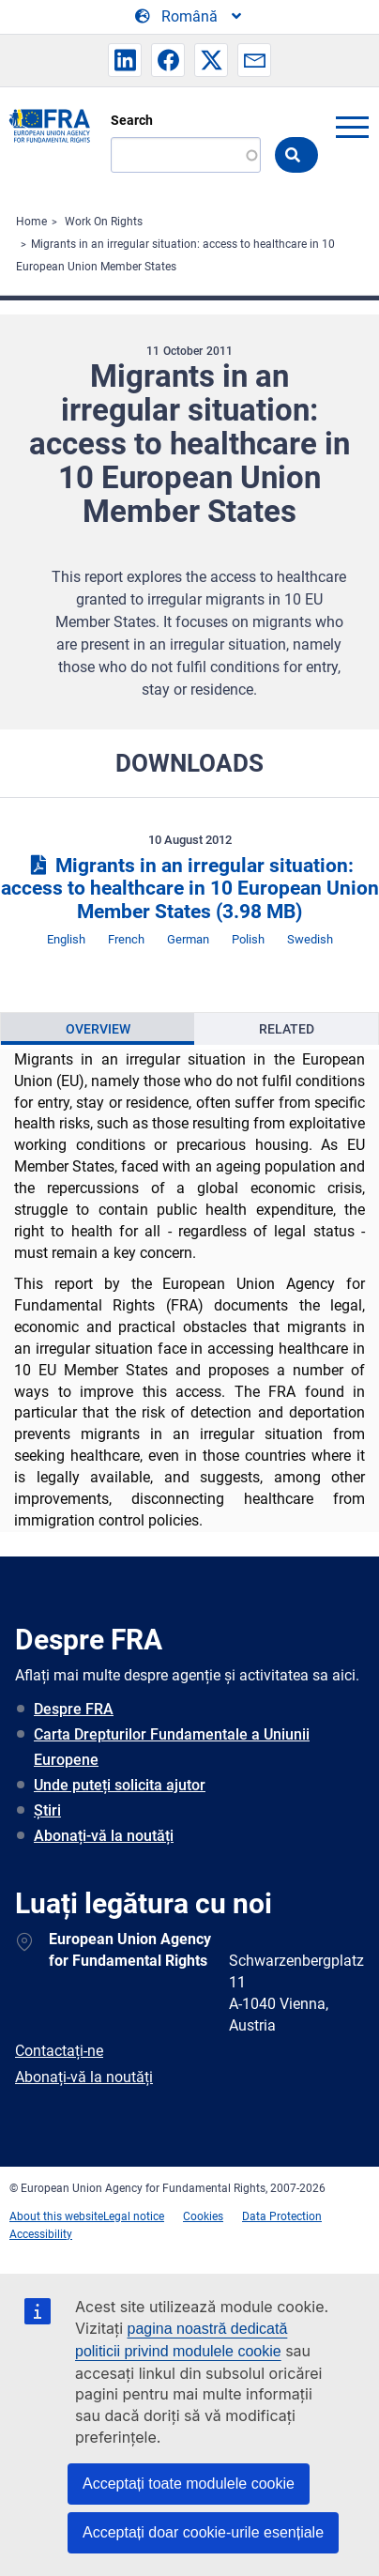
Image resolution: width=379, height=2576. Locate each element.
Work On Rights (104, 221)
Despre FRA (74, 1709)
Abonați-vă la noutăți (104, 1836)
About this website (56, 2216)
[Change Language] (189, 17)
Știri (47, 1810)
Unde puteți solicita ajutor (119, 1785)
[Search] (186, 155)
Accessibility (40, 2234)
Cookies (203, 2216)
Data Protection (282, 2216)
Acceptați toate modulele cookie (189, 2484)
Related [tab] (286, 1028)
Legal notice (133, 2216)
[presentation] (97, 1029)
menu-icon (351, 126)
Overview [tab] (98, 1028)
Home (31, 221)
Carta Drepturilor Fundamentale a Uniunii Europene (172, 1747)
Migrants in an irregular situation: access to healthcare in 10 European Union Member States (190, 889)
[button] (125, 60)
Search (132, 120)
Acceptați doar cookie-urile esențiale (203, 2532)
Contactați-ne (59, 2051)
